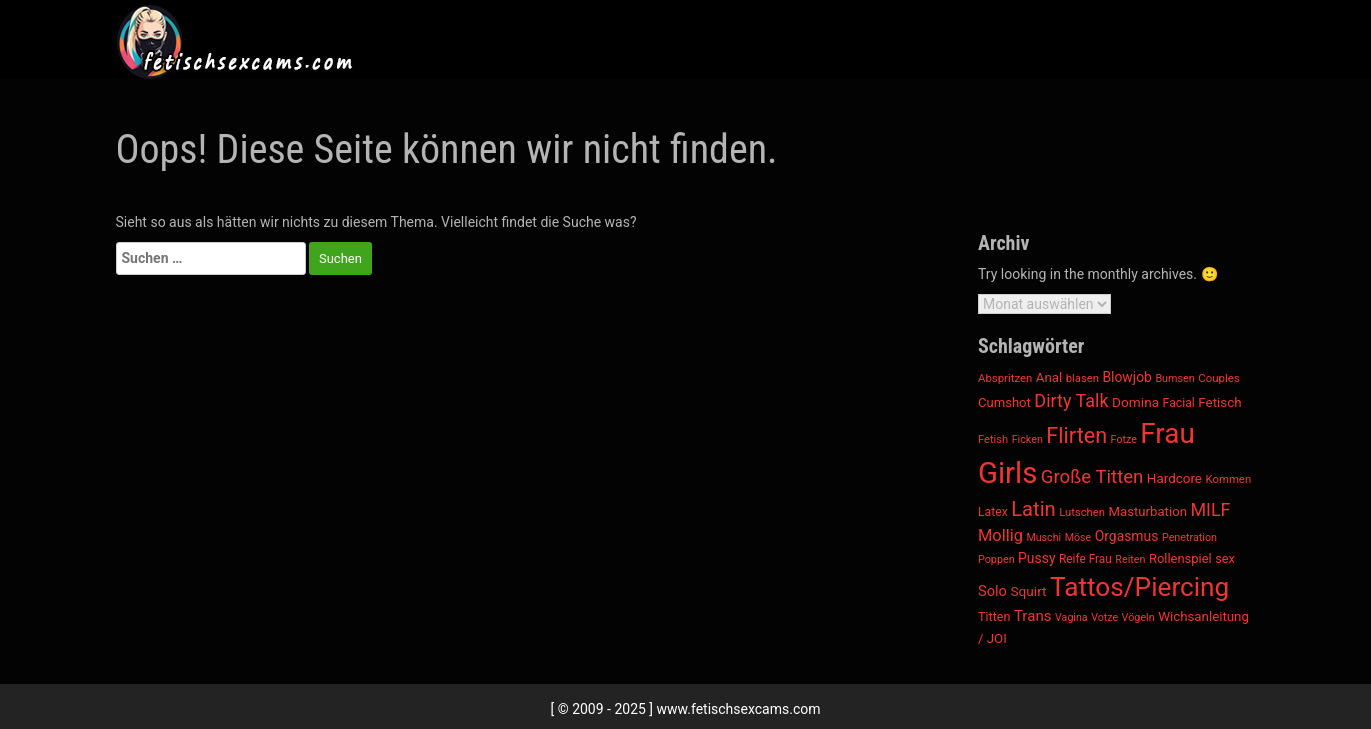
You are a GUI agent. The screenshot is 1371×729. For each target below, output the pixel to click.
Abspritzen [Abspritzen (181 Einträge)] (1005, 378)
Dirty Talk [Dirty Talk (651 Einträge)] (1071, 400)
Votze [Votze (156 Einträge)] (1104, 617)
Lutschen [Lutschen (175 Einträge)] (1082, 512)
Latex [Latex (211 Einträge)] (993, 512)
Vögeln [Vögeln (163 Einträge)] (1138, 617)
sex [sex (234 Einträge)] (1225, 558)
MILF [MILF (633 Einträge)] (1210, 509)
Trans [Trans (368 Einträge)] (1033, 616)
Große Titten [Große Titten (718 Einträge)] (1092, 477)
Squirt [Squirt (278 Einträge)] (1028, 591)
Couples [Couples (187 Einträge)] (1219, 378)
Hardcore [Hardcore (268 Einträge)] (1174, 478)
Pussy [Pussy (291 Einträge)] (1036, 558)
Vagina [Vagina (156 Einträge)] (1071, 617)
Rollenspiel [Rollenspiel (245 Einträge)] (1180, 558)
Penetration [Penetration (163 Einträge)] (1189, 537)
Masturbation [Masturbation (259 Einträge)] (1147, 511)
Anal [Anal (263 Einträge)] (1049, 377)
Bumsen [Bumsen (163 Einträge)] (1174, 378)
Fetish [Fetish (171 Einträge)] (993, 439)
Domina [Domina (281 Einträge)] (1135, 402)
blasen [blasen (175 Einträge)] (1082, 378)
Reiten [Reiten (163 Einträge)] (1130, 559)
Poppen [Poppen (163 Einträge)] (996, 559)
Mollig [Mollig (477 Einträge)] (1000, 535)
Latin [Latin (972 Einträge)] (1033, 509)
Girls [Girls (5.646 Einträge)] (1007, 473)
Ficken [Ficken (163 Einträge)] (1027, 439)
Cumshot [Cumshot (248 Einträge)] (1004, 402)
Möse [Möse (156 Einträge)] (1078, 537)
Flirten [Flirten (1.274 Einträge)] (1076, 435)
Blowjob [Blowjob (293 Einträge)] (1127, 377)
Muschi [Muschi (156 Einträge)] (1043, 537)
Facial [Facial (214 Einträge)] (1179, 403)
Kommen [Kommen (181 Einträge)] (1228, 479)
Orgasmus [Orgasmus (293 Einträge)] (1127, 536)
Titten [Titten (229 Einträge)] (994, 616)
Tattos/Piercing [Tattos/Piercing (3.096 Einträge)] (1139, 587)
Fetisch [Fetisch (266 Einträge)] (1219, 402)
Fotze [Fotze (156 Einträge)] (1124, 439)
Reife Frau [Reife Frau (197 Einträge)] (1085, 559)
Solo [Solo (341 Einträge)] (992, 591)
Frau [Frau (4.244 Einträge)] (1167, 433)
